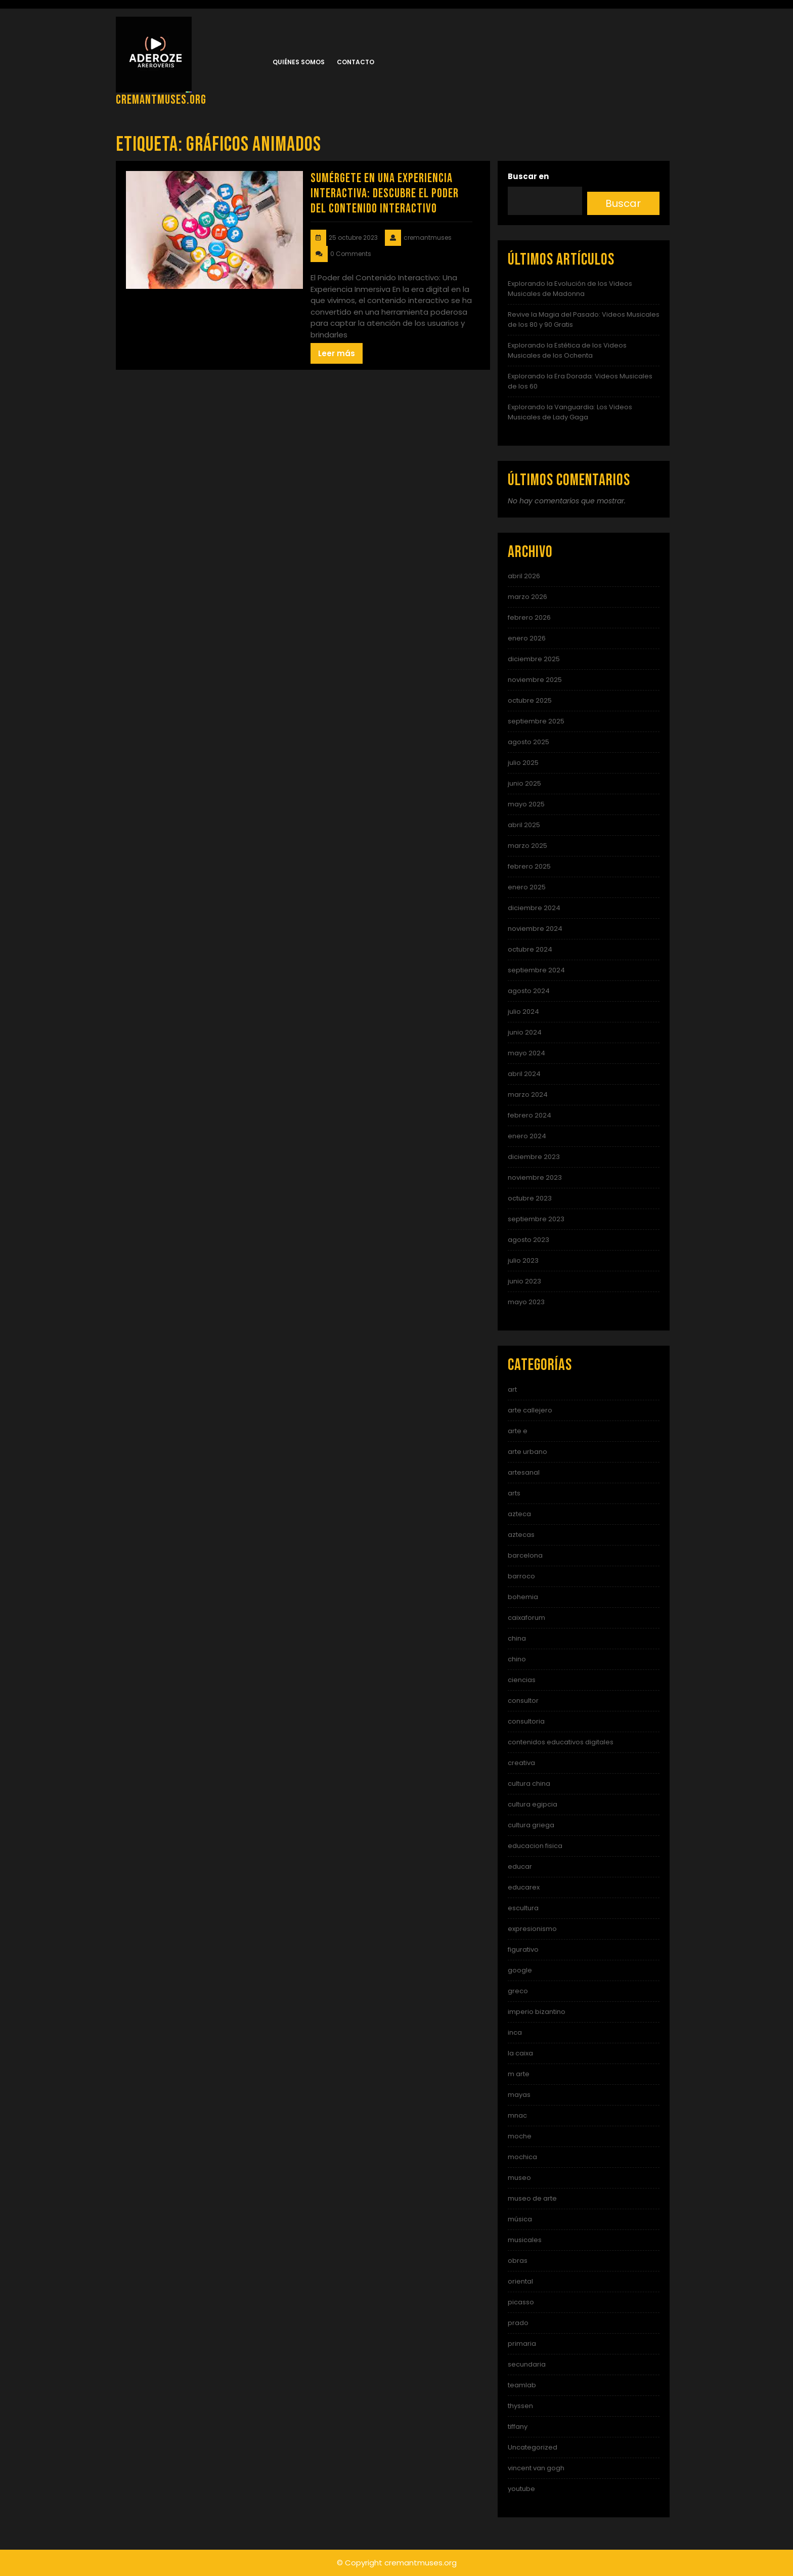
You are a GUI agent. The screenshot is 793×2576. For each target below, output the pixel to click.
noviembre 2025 (535, 679)
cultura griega (531, 1825)
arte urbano (527, 1451)
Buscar (623, 203)
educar (520, 1866)
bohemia (523, 1597)
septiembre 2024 (536, 970)
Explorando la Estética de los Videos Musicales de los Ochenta (567, 350)
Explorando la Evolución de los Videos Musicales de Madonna (570, 288)
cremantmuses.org (161, 100)
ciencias (522, 1680)
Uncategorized (532, 2447)
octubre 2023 (530, 1198)
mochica (522, 2157)
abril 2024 (524, 1074)
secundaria (527, 2364)
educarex (524, 1887)
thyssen (520, 2406)
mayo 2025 (526, 804)
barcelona (525, 1555)
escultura (523, 1908)
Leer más (336, 353)
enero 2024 (527, 1136)
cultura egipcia (532, 1804)
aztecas (521, 1534)
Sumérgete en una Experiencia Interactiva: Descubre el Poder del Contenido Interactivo (385, 193)
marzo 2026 (527, 597)
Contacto (355, 62)
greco (518, 1991)
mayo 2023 (526, 1302)
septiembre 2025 (536, 721)
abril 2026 (524, 576)
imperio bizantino (536, 2011)
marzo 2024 (528, 1094)
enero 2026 (527, 638)
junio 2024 (525, 1032)
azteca (519, 1514)
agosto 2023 (528, 1239)
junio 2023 (524, 1281)
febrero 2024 (529, 1115)
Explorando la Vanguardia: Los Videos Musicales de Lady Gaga (570, 412)
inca (515, 2032)
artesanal (524, 1472)
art (512, 1389)
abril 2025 (524, 825)
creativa (521, 1763)
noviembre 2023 (535, 1177)
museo (519, 2177)
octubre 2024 (530, 949)
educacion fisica (535, 1846)
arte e (517, 1431)
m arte (519, 2074)
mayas (519, 2094)
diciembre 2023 (534, 1157)
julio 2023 (523, 1260)
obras (517, 2260)
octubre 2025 (530, 700)
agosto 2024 (529, 991)
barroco (521, 1576)
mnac (517, 2115)
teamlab (522, 2385)
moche (520, 2136)
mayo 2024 (526, 1053)
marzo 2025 (527, 845)
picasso (521, 2302)
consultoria (526, 1721)
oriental (520, 2281)
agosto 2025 (528, 742)
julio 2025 (523, 762)
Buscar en (528, 176)
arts (514, 1493)
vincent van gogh (536, 2468)
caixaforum (526, 1617)
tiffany (517, 2426)
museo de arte (532, 2198)
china (517, 1638)
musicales (525, 2240)
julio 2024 (523, 1011)
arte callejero (530, 1410)
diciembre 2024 (534, 908)
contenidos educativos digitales (560, 1742)
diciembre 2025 (534, 659)
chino (517, 1659)
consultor (523, 1700)
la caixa (520, 2053)
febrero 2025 (529, 866)
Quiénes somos (299, 62)
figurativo (523, 1949)
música (520, 2219)
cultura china (529, 1783)
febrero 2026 (529, 617)
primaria (522, 2343)
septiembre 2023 (536, 1219)
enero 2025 (527, 887)
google (520, 1970)
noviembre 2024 (535, 928)
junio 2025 (524, 783)
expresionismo (532, 1929)
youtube (521, 2489)
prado (518, 2323)
